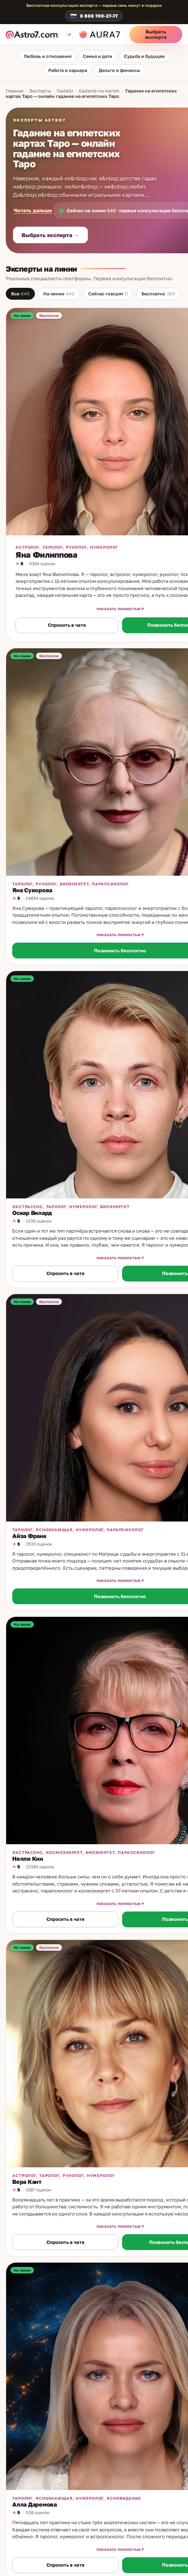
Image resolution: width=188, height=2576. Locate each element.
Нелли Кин (27, 1858)
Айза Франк (29, 1536)
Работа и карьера (67, 70)
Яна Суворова (32, 890)
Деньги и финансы (119, 70)
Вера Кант (26, 2181)
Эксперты (40, 91)
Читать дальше (33, 210)
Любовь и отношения (47, 56)
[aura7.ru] (91, 34)
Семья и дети (97, 56)
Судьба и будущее (144, 56)
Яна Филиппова (46, 554)
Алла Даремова (34, 2504)
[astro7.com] (34, 34)
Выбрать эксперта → (50, 235)
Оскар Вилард (32, 1213)
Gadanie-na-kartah (99, 91)
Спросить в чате (67, 625)
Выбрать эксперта (156, 34)
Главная (14, 91)
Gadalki (65, 91)
